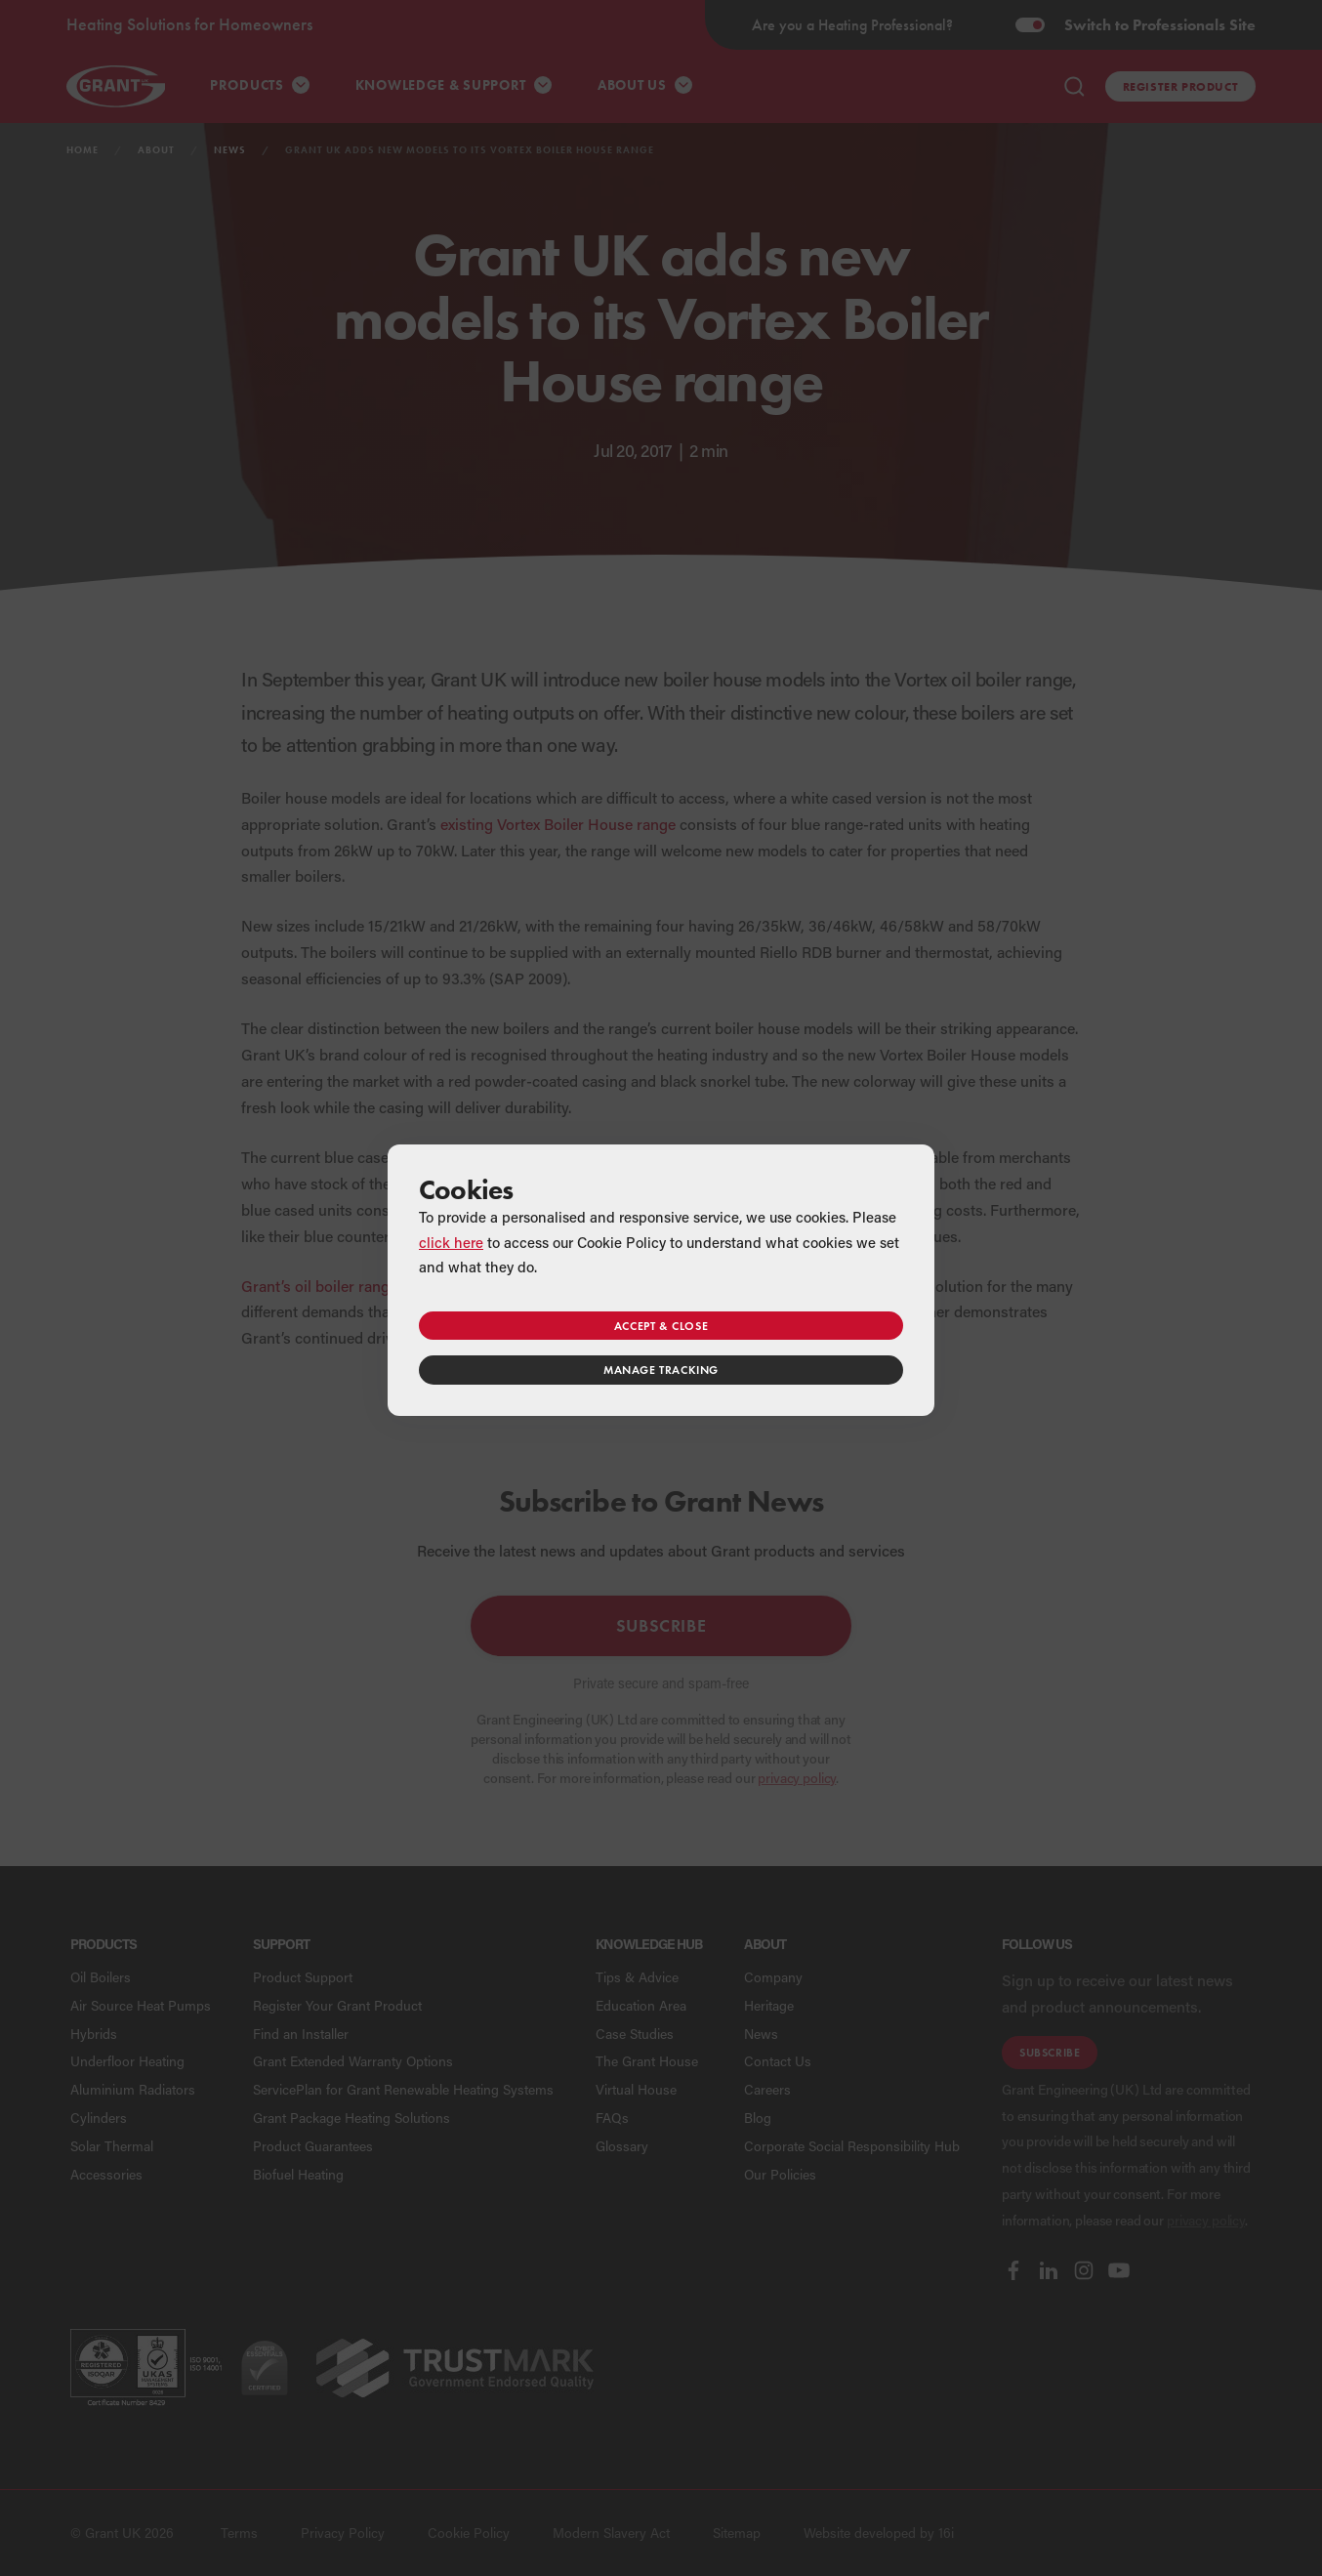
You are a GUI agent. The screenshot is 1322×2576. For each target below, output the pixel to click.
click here (451, 1242)
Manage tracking (661, 1369)
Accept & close (661, 1325)
